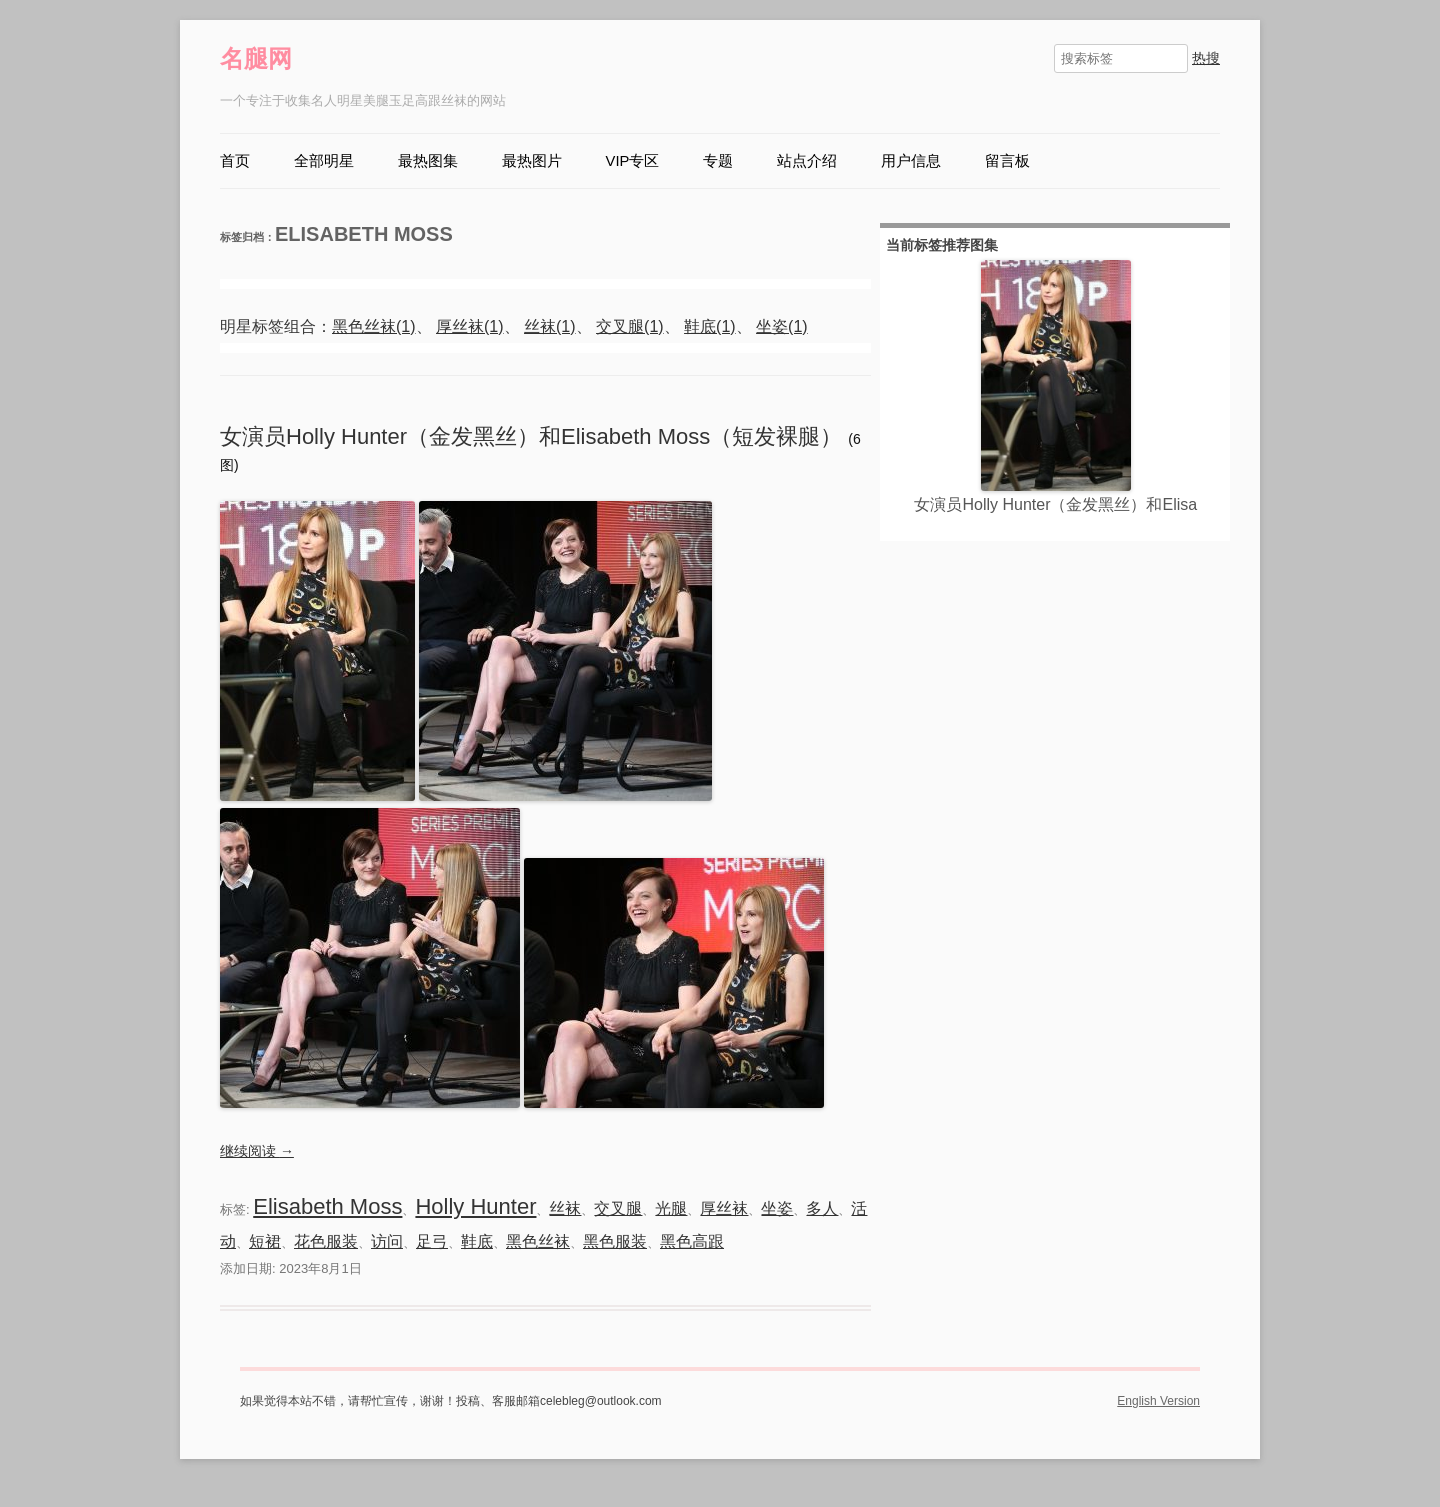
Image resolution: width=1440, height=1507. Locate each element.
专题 (718, 161)
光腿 (671, 1208)
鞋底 (477, 1241)
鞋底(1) (710, 326)
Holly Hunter (475, 1206)
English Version (1158, 1401)
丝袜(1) (550, 326)
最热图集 (428, 161)
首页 (235, 161)
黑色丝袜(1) (374, 326)
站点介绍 (807, 161)
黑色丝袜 (538, 1241)
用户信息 (911, 161)
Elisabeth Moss (327, 1206)
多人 (822, 1208)
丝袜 (565, 1208)
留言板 (1007, 161)
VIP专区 (633, 161)
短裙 (265, 1241)
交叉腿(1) (630, 326)
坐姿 (777, 1208)
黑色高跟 (692, 1241)
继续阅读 (257, 1151)
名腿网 (256, 58)
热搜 (1206, 58)
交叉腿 (618, 1208)
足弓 (432, 1241)
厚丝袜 (724, 1208)
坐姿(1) (782, 326)
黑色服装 (615, 1241)
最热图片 (532, 161)
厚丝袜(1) (470, 326)
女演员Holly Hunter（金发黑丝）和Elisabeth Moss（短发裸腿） (534, 436)
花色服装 (326, 1241)
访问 (387, 1241)
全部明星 (324, 161)
